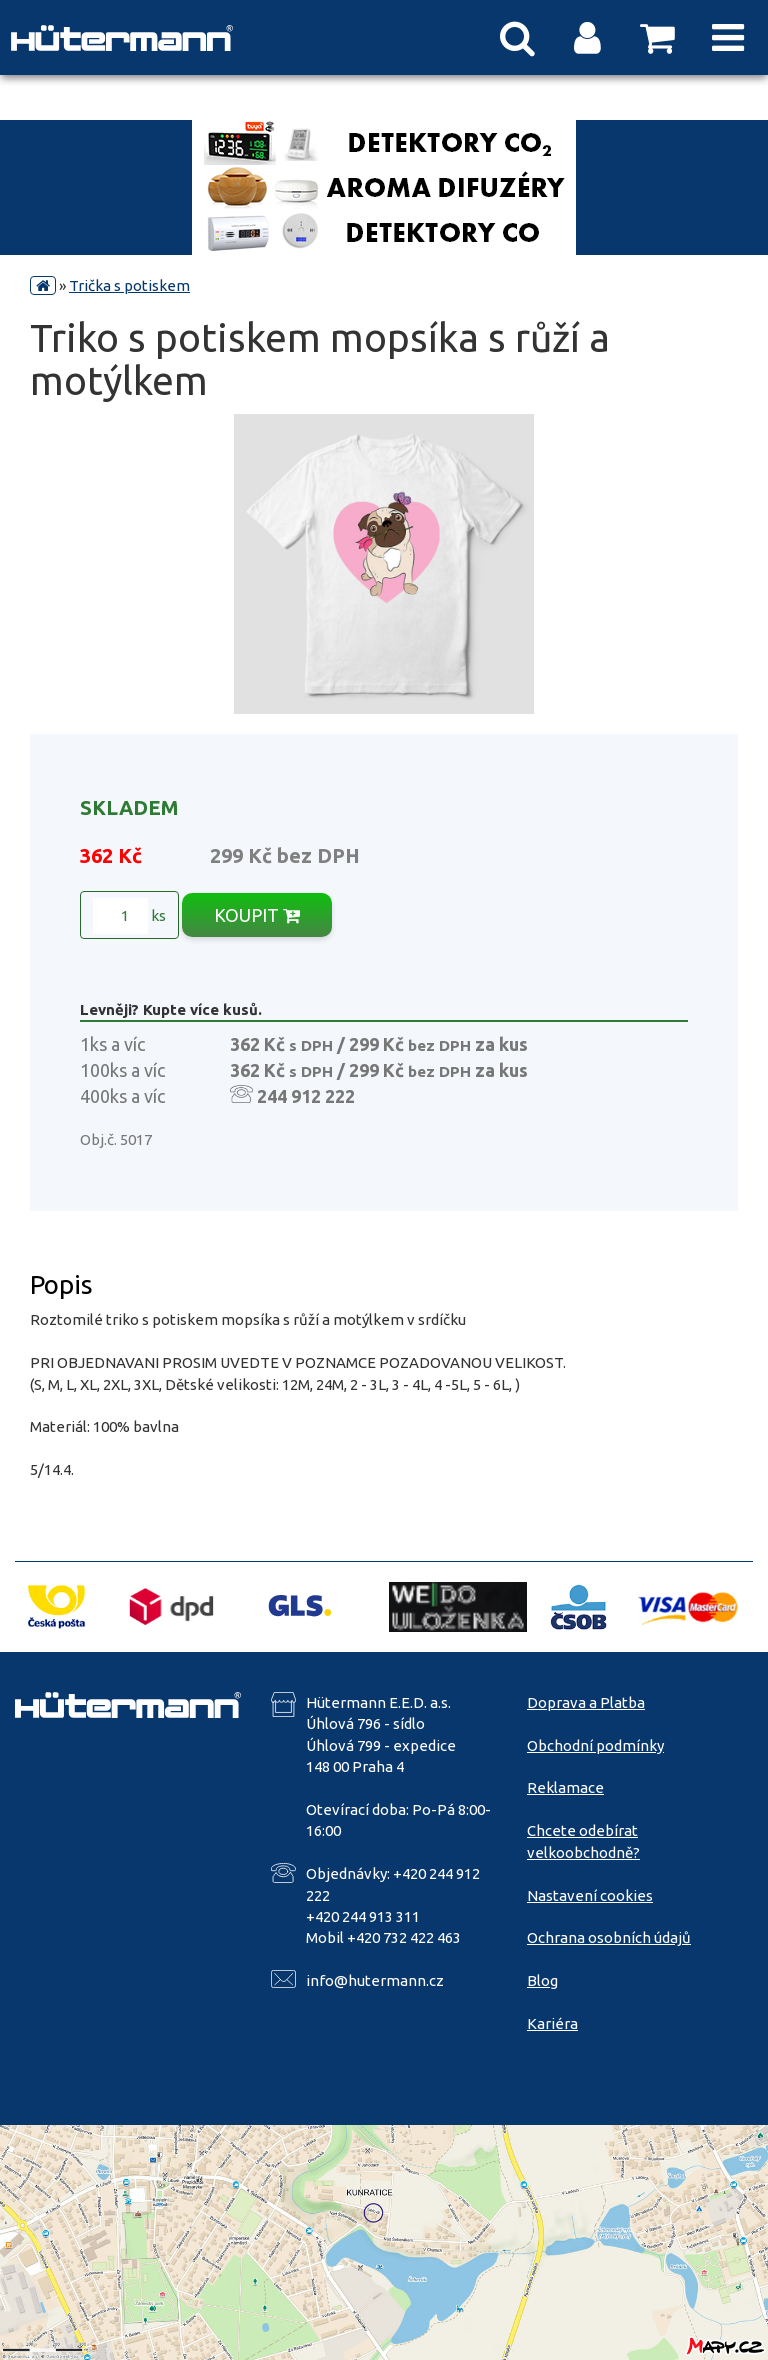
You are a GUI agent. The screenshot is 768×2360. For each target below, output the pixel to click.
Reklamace (565, 1787)
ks (129, 916)
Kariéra (552, 2023)
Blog (542, 1980)
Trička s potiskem (129, 285)
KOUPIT (257, 915)
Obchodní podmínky (595, 1745)
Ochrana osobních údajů (609, 1937)
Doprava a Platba (586, 1702)
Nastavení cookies (590, 1895)
